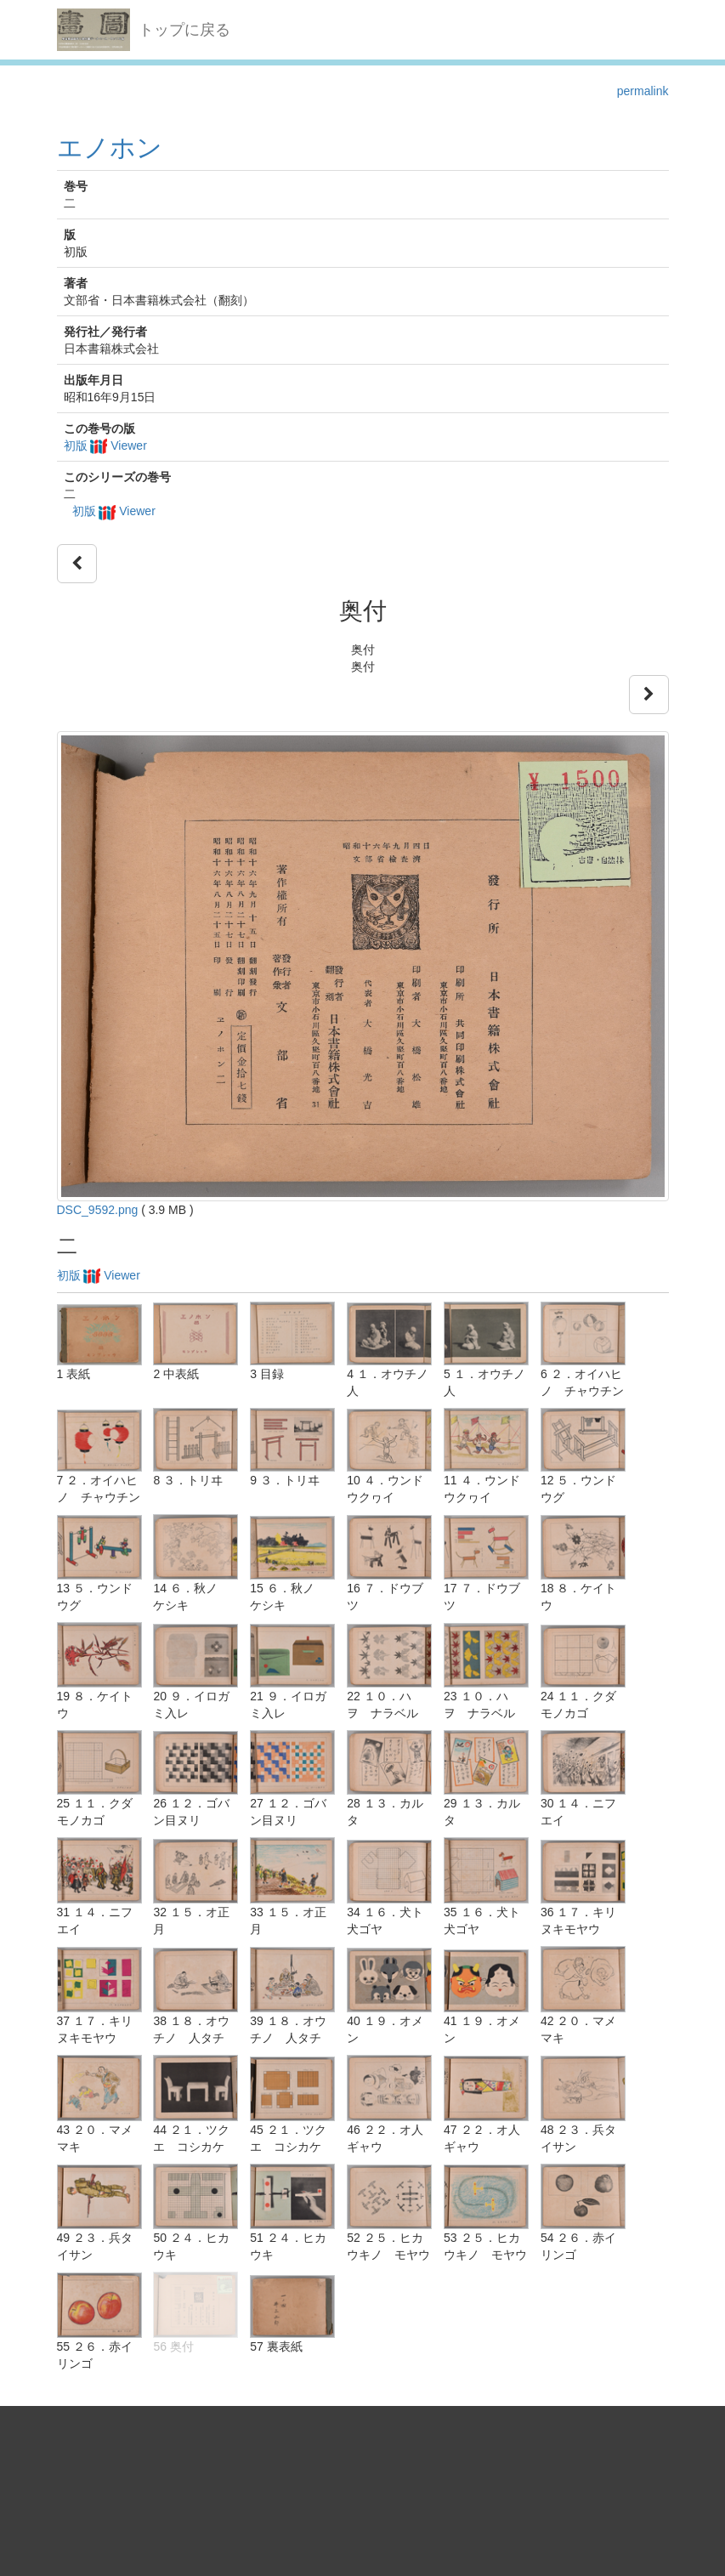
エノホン (109, 147)
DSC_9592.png (98, 1210)
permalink (643, 91)
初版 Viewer (105, 445)
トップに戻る (184, 29)
